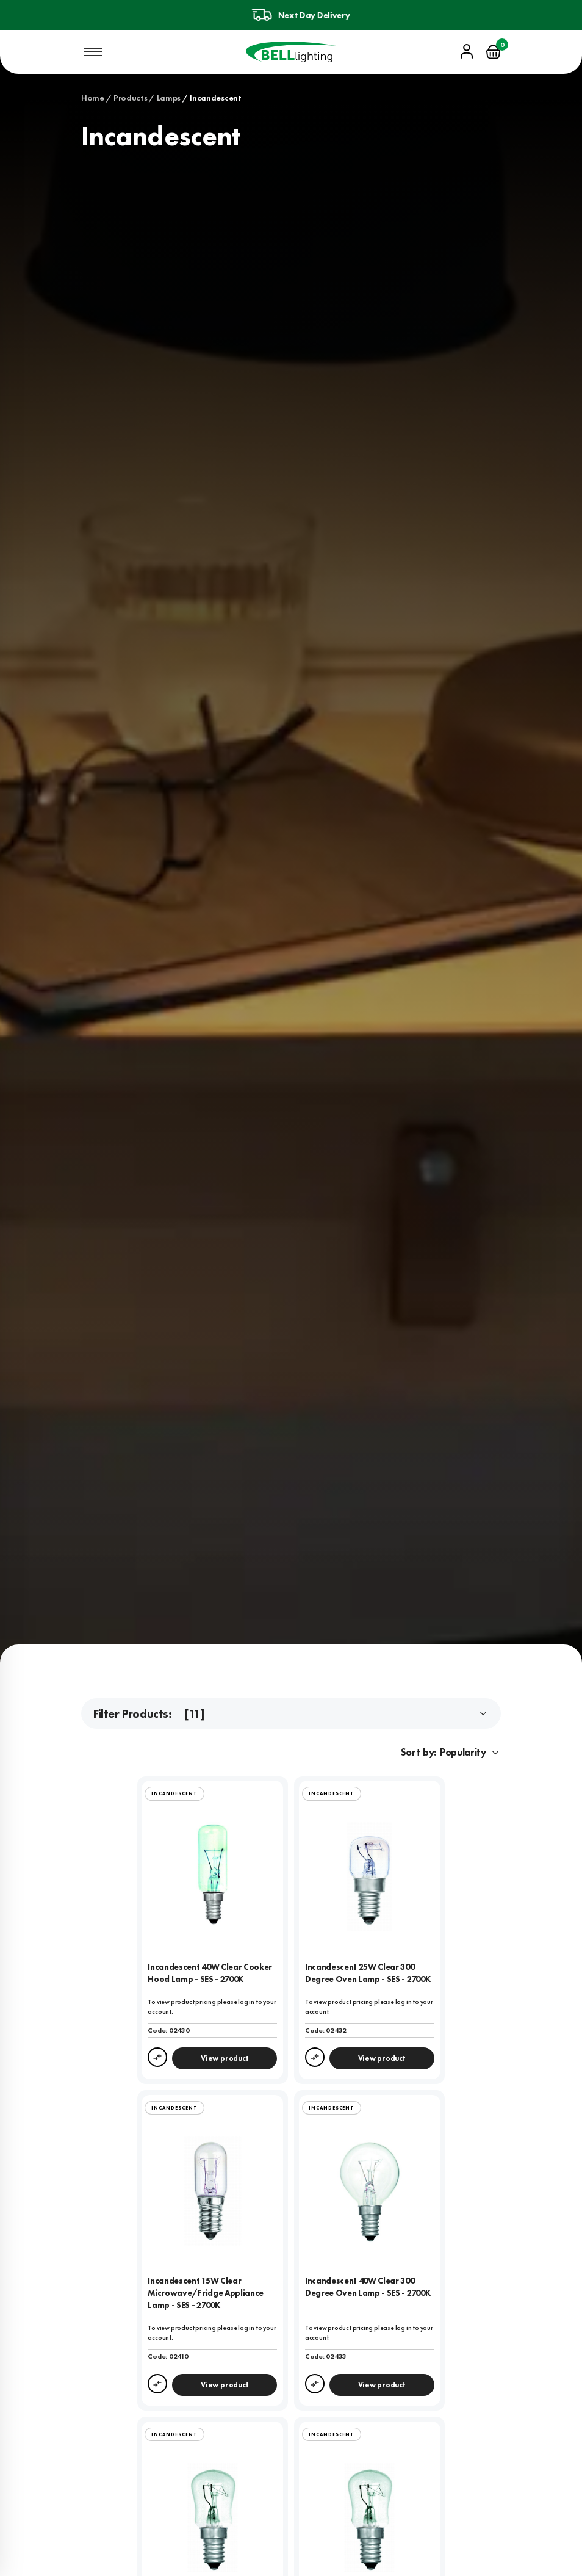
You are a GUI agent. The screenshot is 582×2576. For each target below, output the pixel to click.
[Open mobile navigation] (93, 52)
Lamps (169, 97)
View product (224, 2058)
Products (130, 97)
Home (92, 97)
